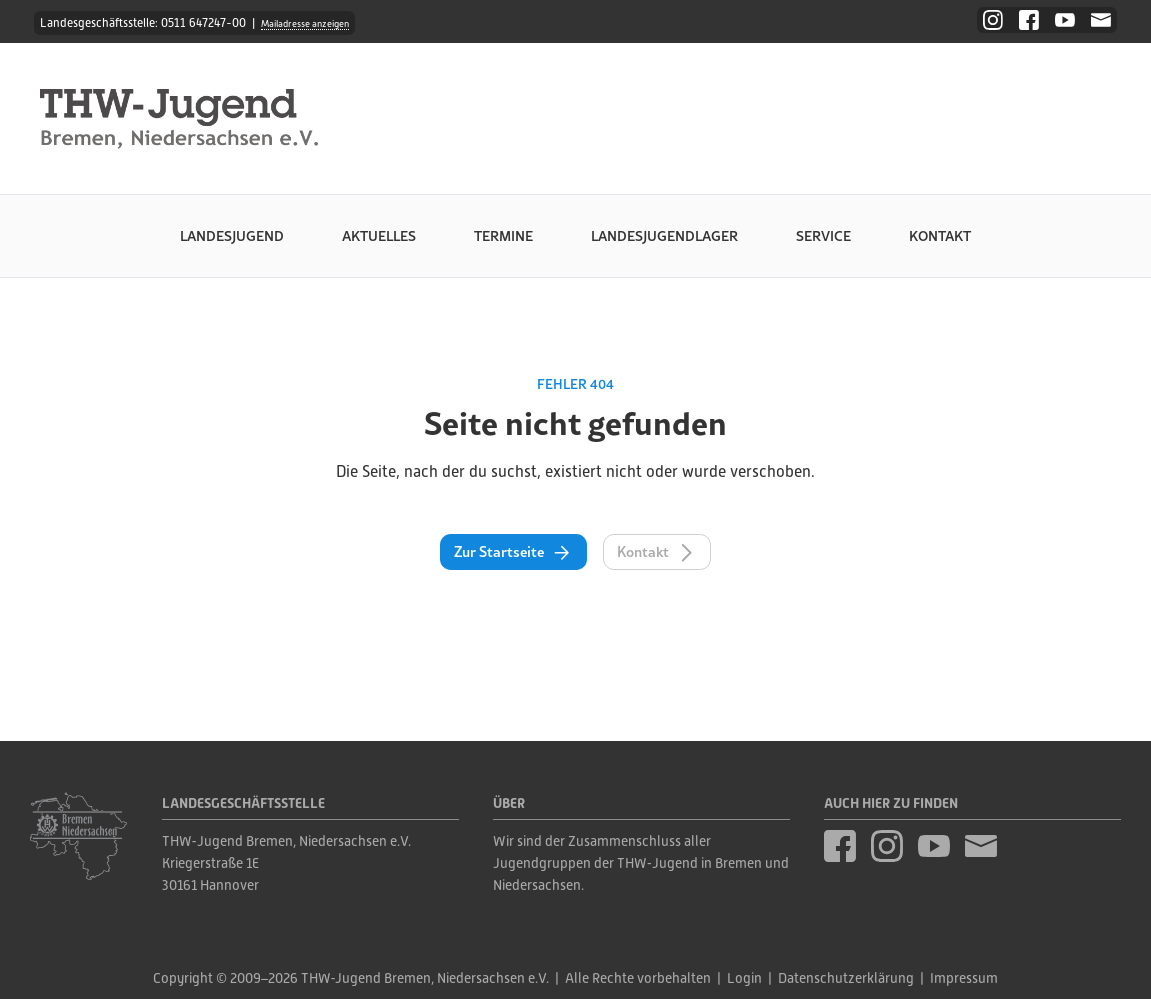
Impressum (964, 978)
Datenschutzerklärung (846, 978)
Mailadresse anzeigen (305, 23)
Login (744, 978)
